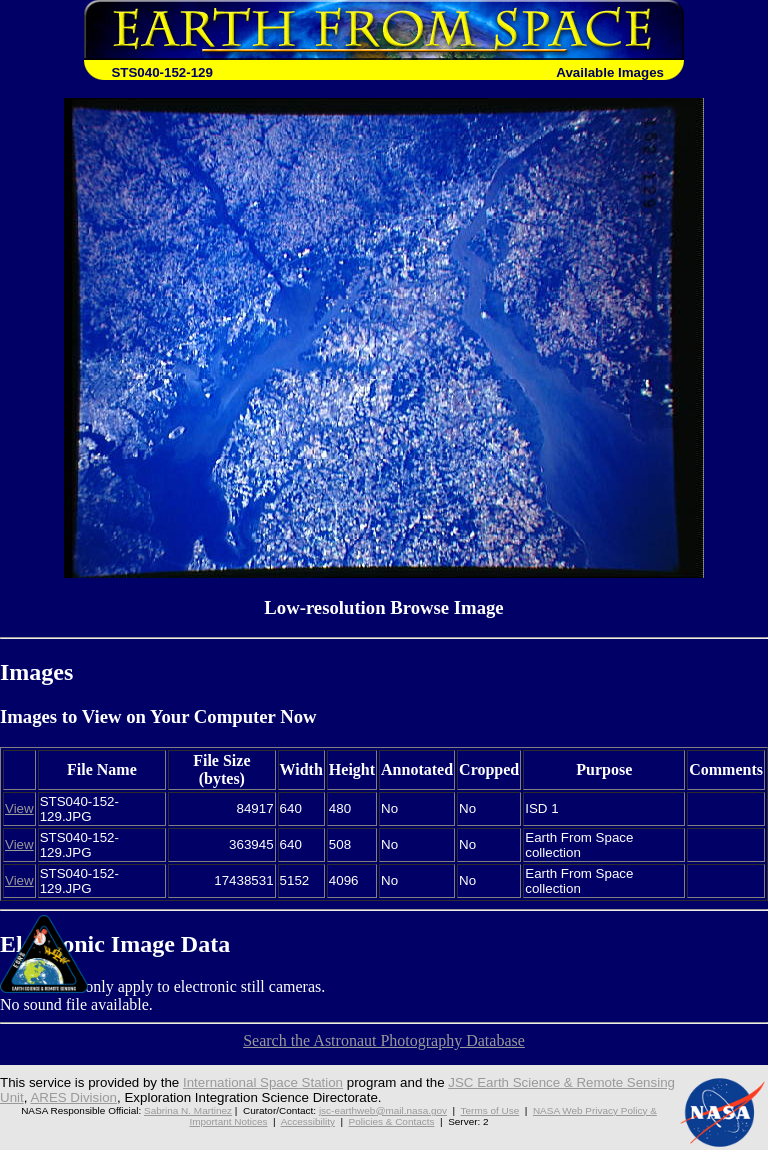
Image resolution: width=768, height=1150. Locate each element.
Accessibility (308, 1121)
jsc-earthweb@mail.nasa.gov (383, 1110)
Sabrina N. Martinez (188, 1110)
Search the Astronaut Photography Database (384, 1040)
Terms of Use (490, 1110)
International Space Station (263, 1082)
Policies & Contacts (392, 1121)
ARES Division (73, 1097)
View (19, 808)
